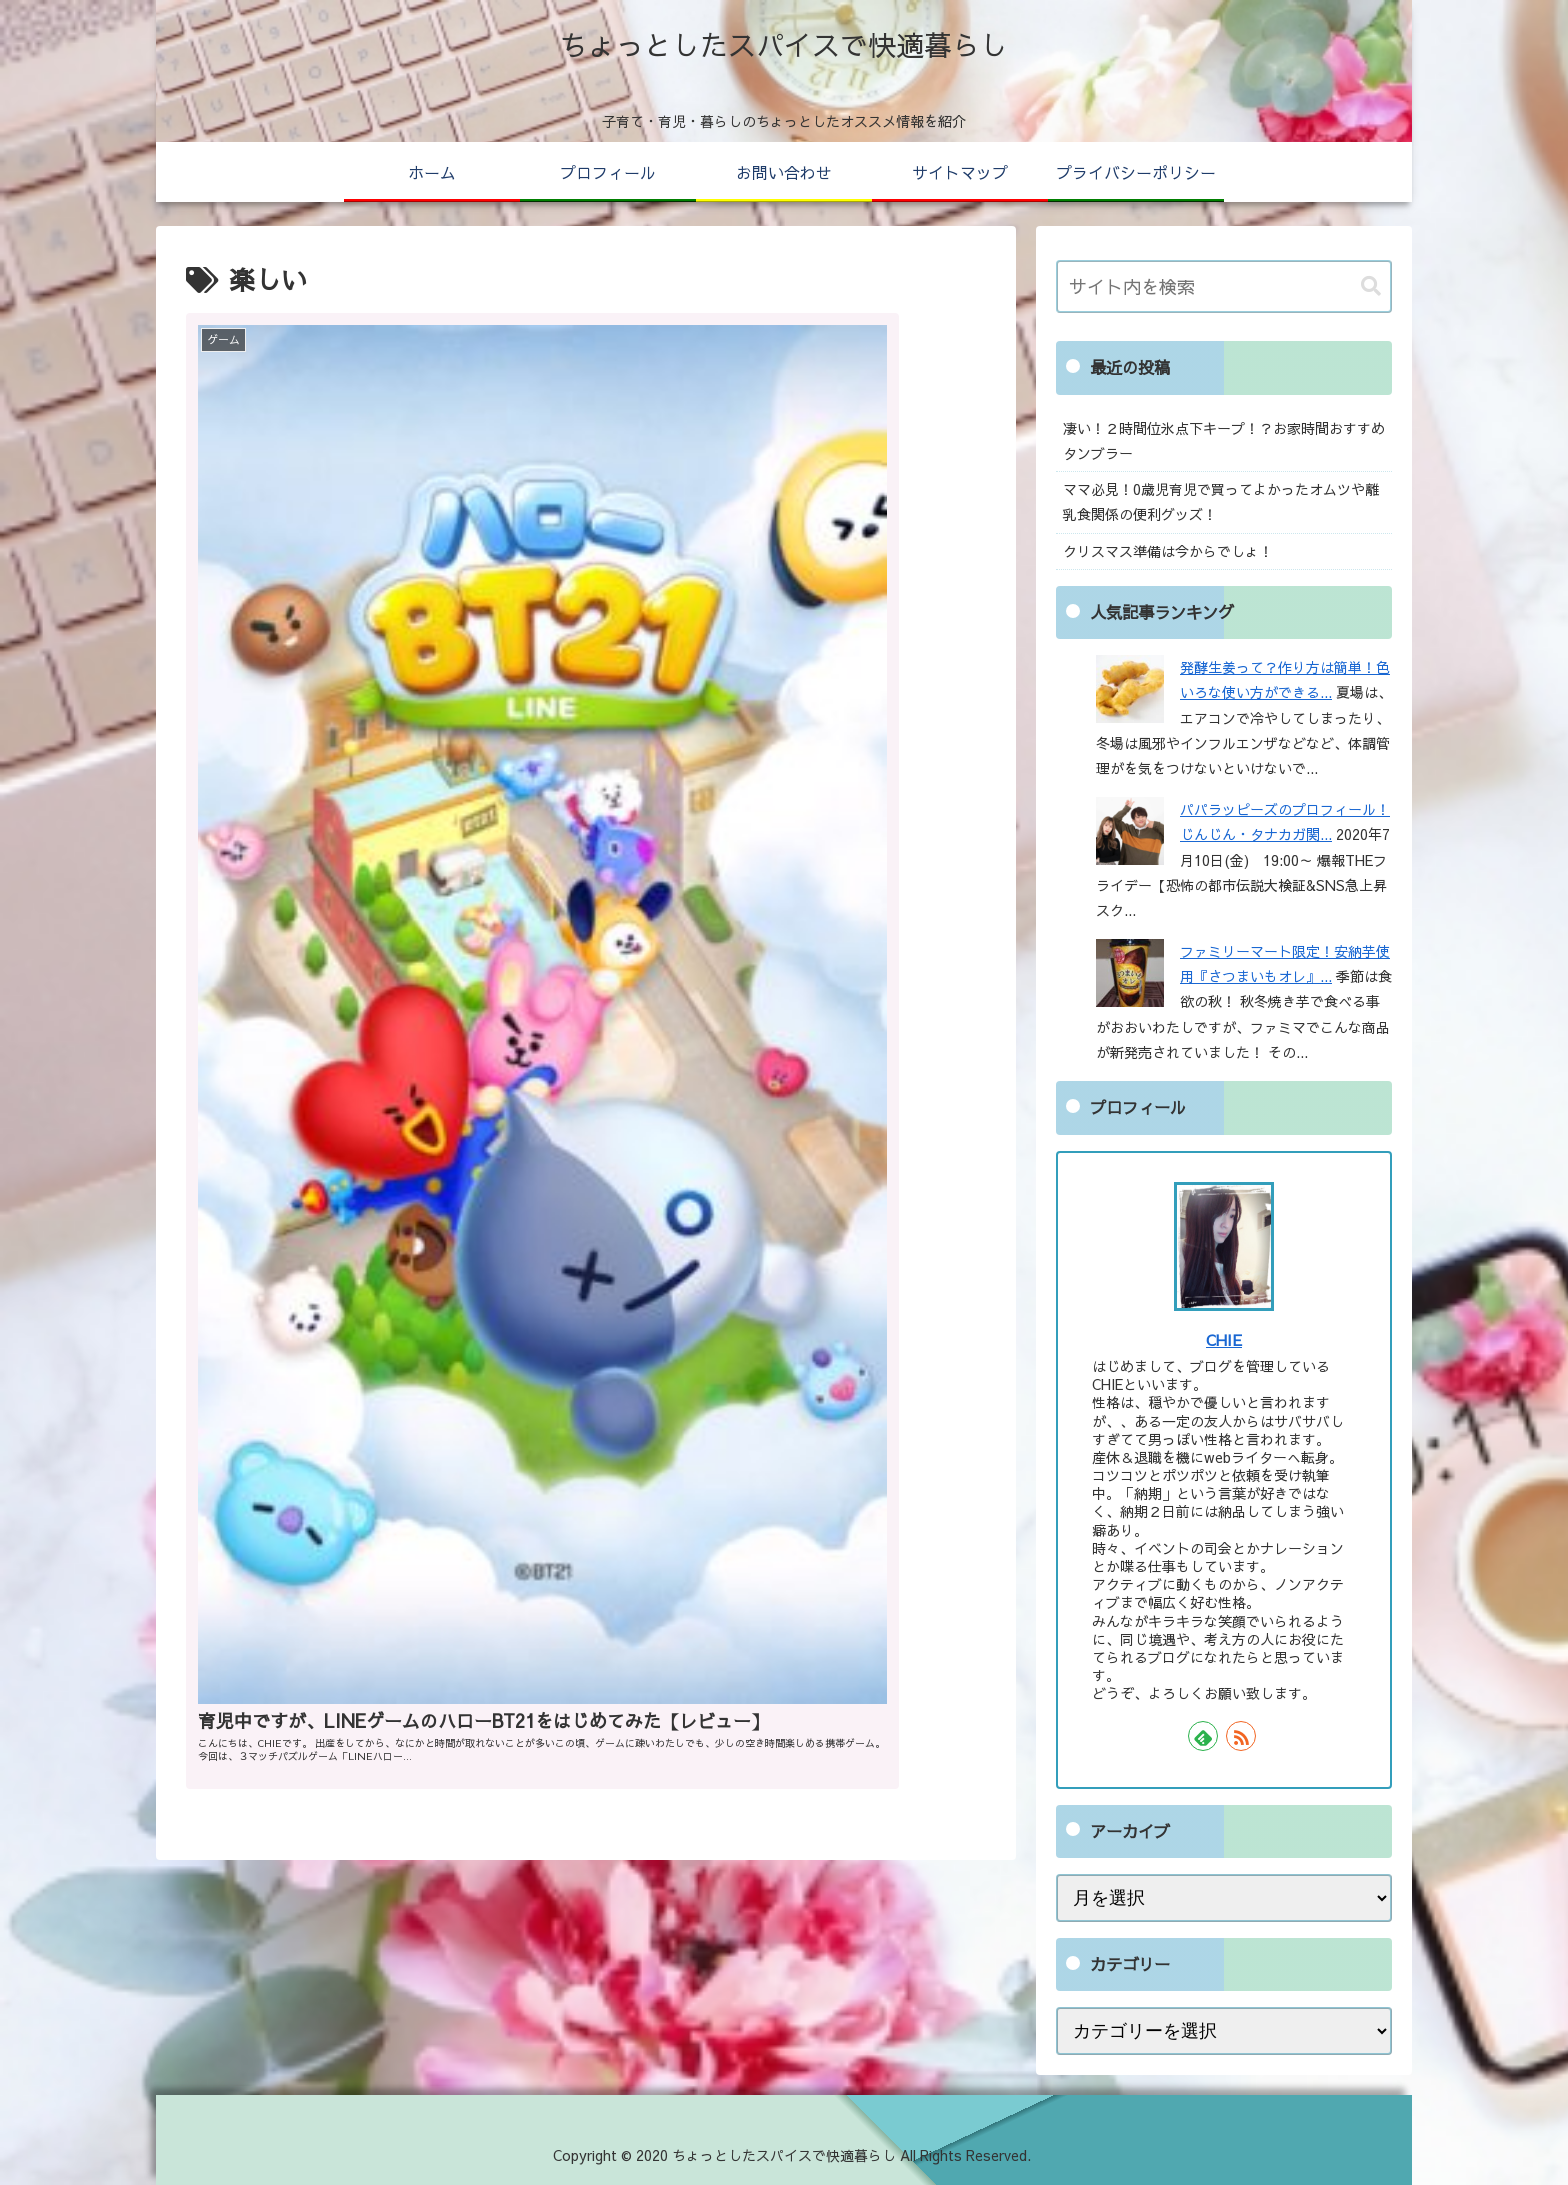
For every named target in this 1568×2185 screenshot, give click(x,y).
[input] (1224, 286)
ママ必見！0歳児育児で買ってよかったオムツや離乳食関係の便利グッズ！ (1221, 501)
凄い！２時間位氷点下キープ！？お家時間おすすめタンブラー (1224, 440)
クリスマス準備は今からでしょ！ (1168, 551)
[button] (1371, 286)
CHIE (1224, 1339)
